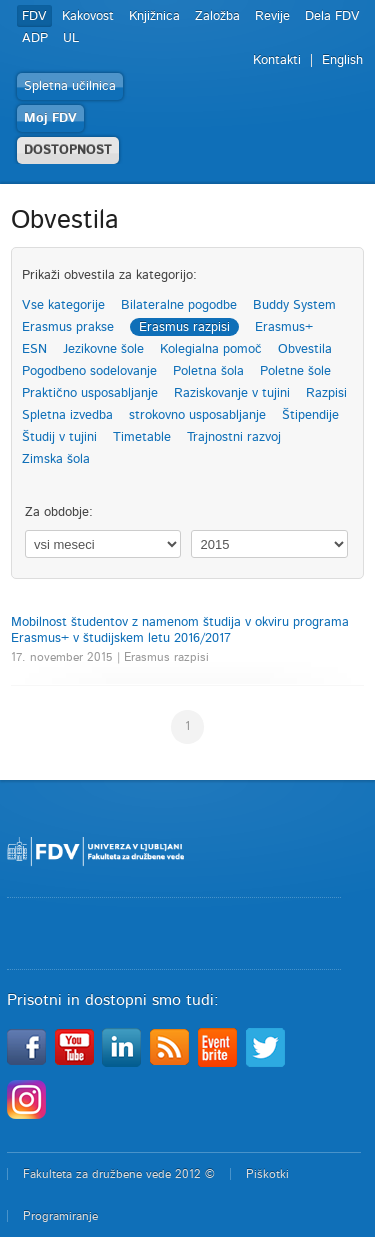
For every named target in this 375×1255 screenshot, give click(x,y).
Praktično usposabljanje (90, 393)
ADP (35, 38)
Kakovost (88, 16)
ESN (34, 349)
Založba (217, 16)
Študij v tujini (59, 437)
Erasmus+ (284, 327)
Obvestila (305, 349)
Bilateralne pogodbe (179, 305)
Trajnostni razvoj (234, 437)
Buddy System (294, 305)
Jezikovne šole (103, 349)
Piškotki (267, 1174)
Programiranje (60, 1216)
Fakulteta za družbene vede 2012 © (119, 1174)
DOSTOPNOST (68, 150)
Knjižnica (154, 16)
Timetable (142, 437)
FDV (34, 16)
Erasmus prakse (68, 327)
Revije (272, 16)
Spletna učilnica (70, 86)
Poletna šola (208, 371)
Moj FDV (50, 118)
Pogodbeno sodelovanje (89, 371)
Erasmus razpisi (184, 327)
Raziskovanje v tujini (232, 393)
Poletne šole (295, 371)
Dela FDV (332, 16)
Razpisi (326, 393)
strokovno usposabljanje (197, 415)
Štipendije (310, 415)
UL (71, 38)
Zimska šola (56, 459)
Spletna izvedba (67, 415)
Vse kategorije (63, 305)
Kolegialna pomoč (211, 349)
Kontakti (277, 60)
